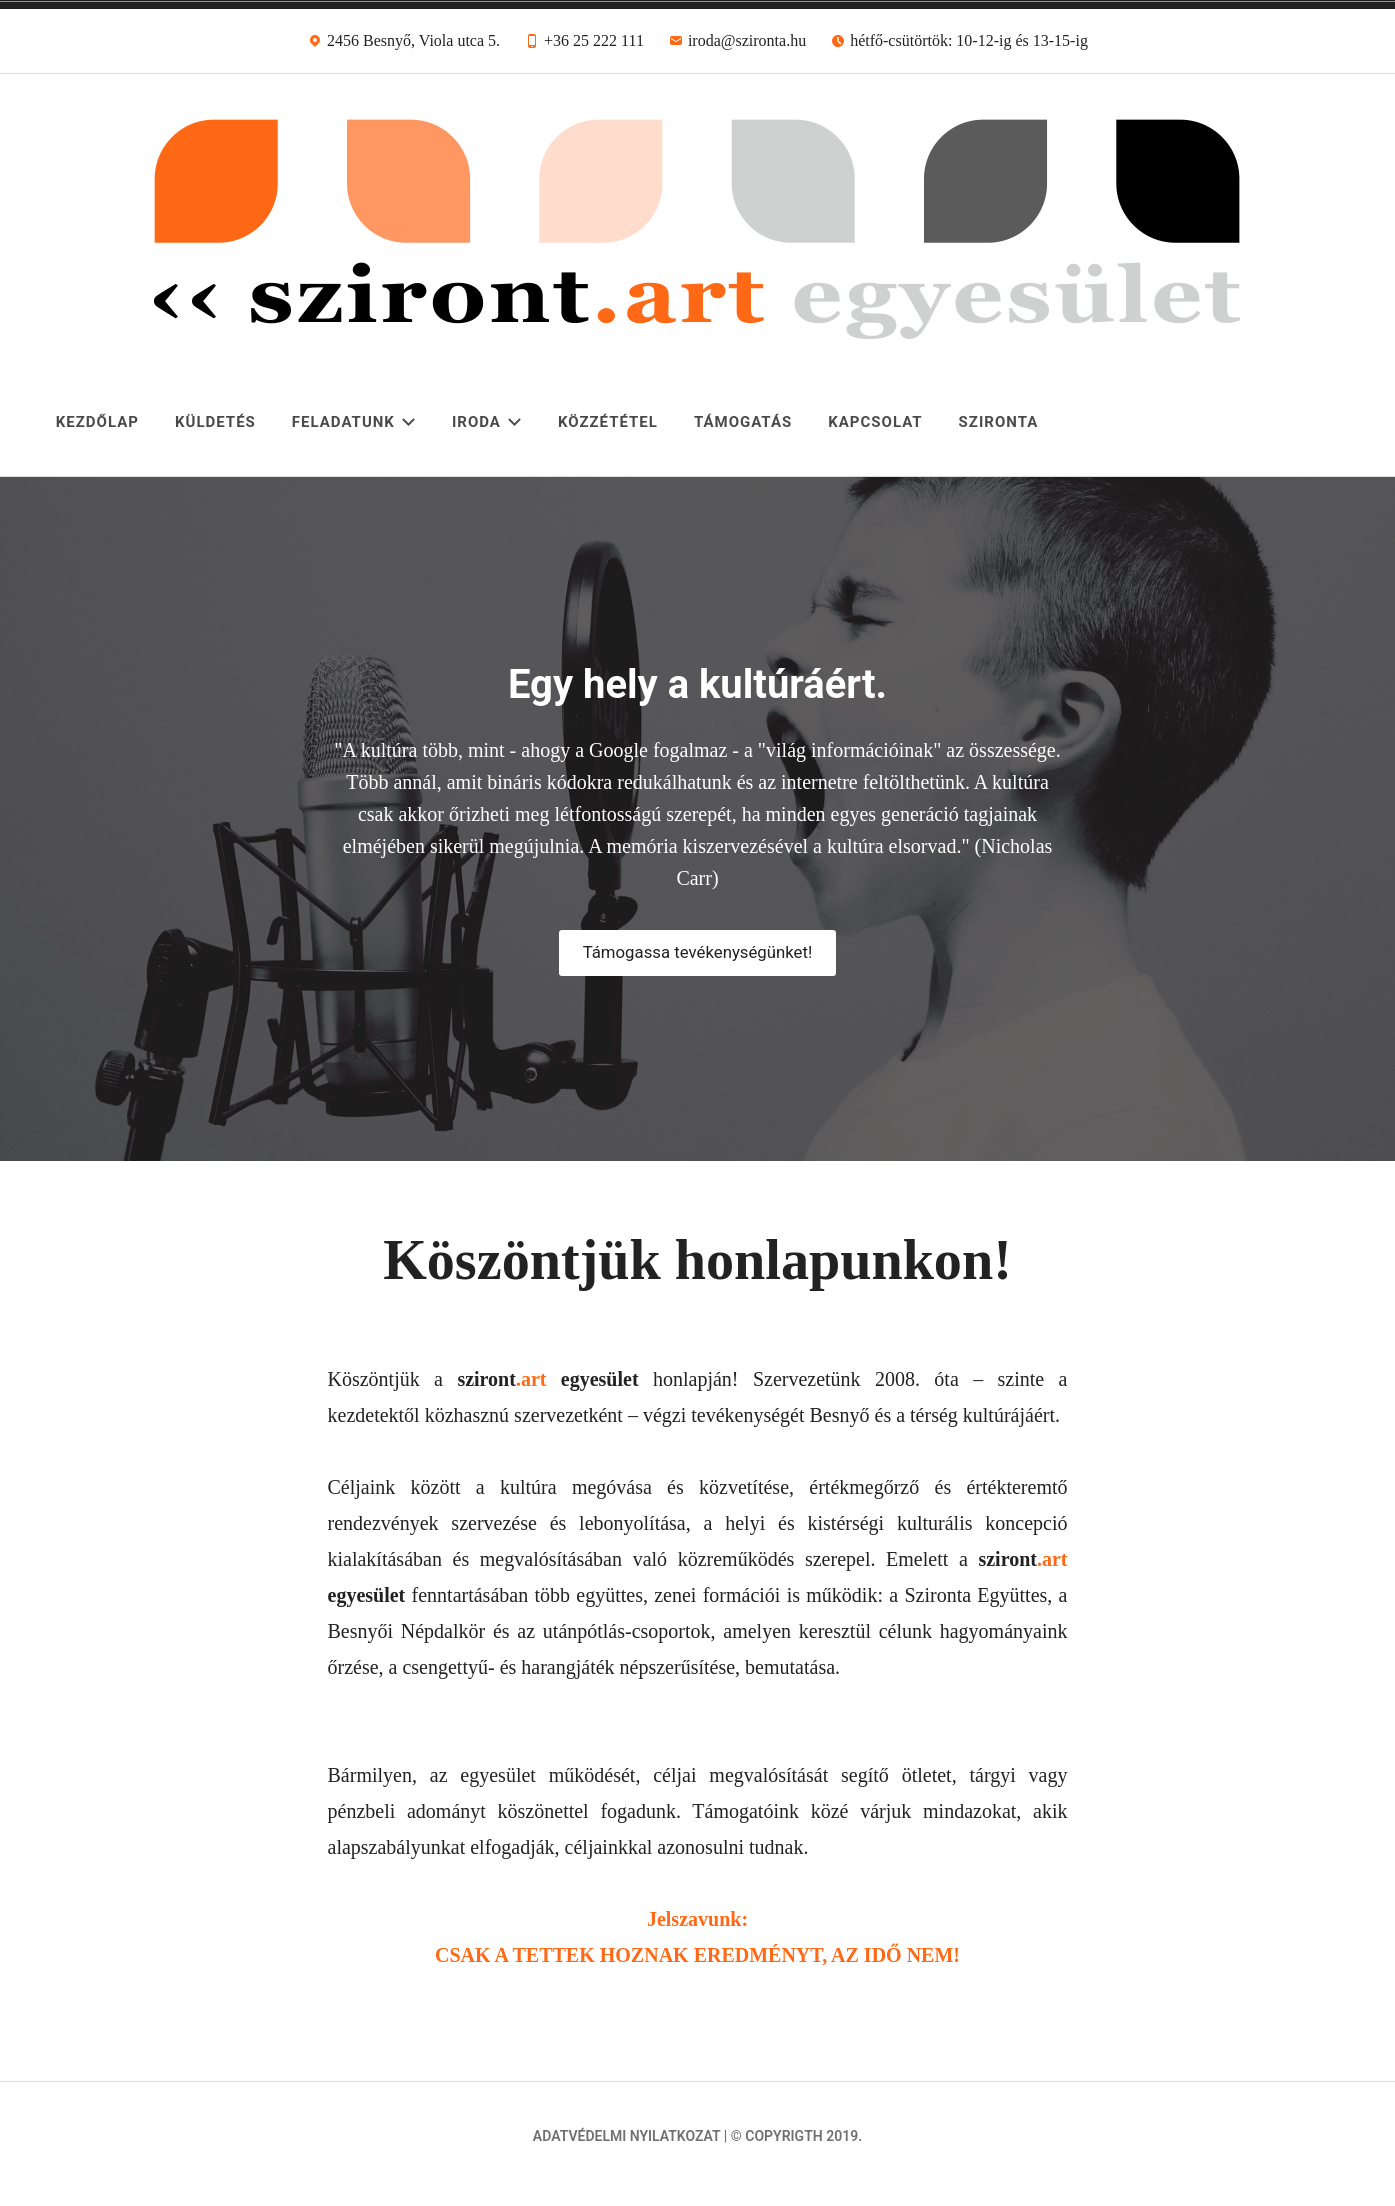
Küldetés (215, 422)
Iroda (487, 422)
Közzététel (608, 422)
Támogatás (743, 422)
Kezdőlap (97, 422)
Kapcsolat (875, 422)
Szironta (999, 422)
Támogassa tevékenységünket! (697, 952)
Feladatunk (354, 422)
